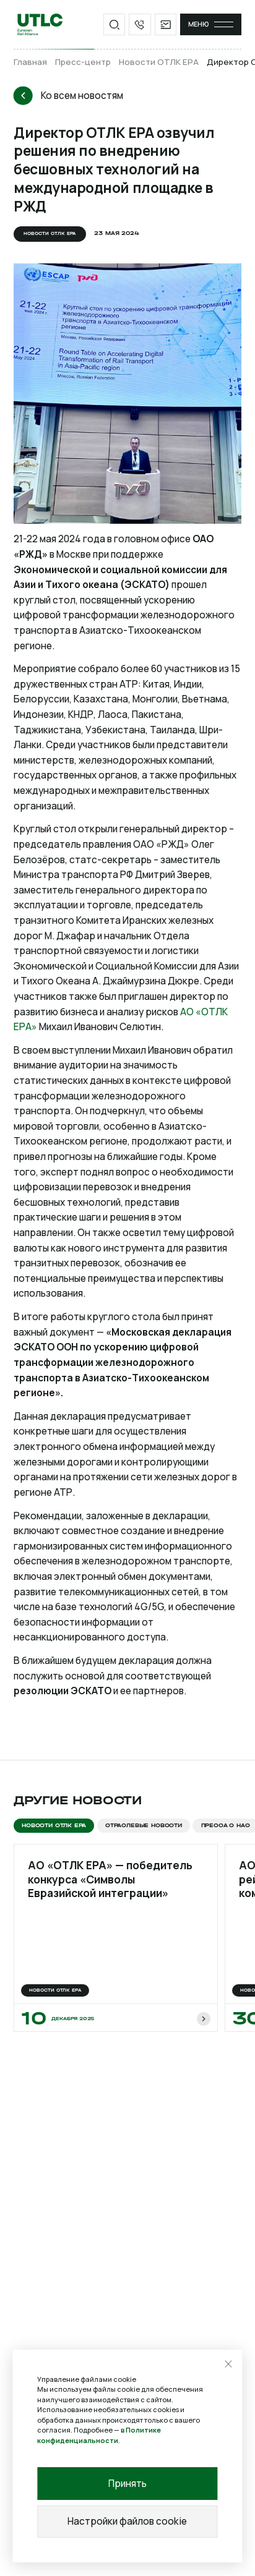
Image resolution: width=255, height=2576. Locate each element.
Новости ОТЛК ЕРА (159, 62)
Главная (30, 62)
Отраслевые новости (143, 1825)
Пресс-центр (83, 62)
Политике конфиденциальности (99, 2434)
